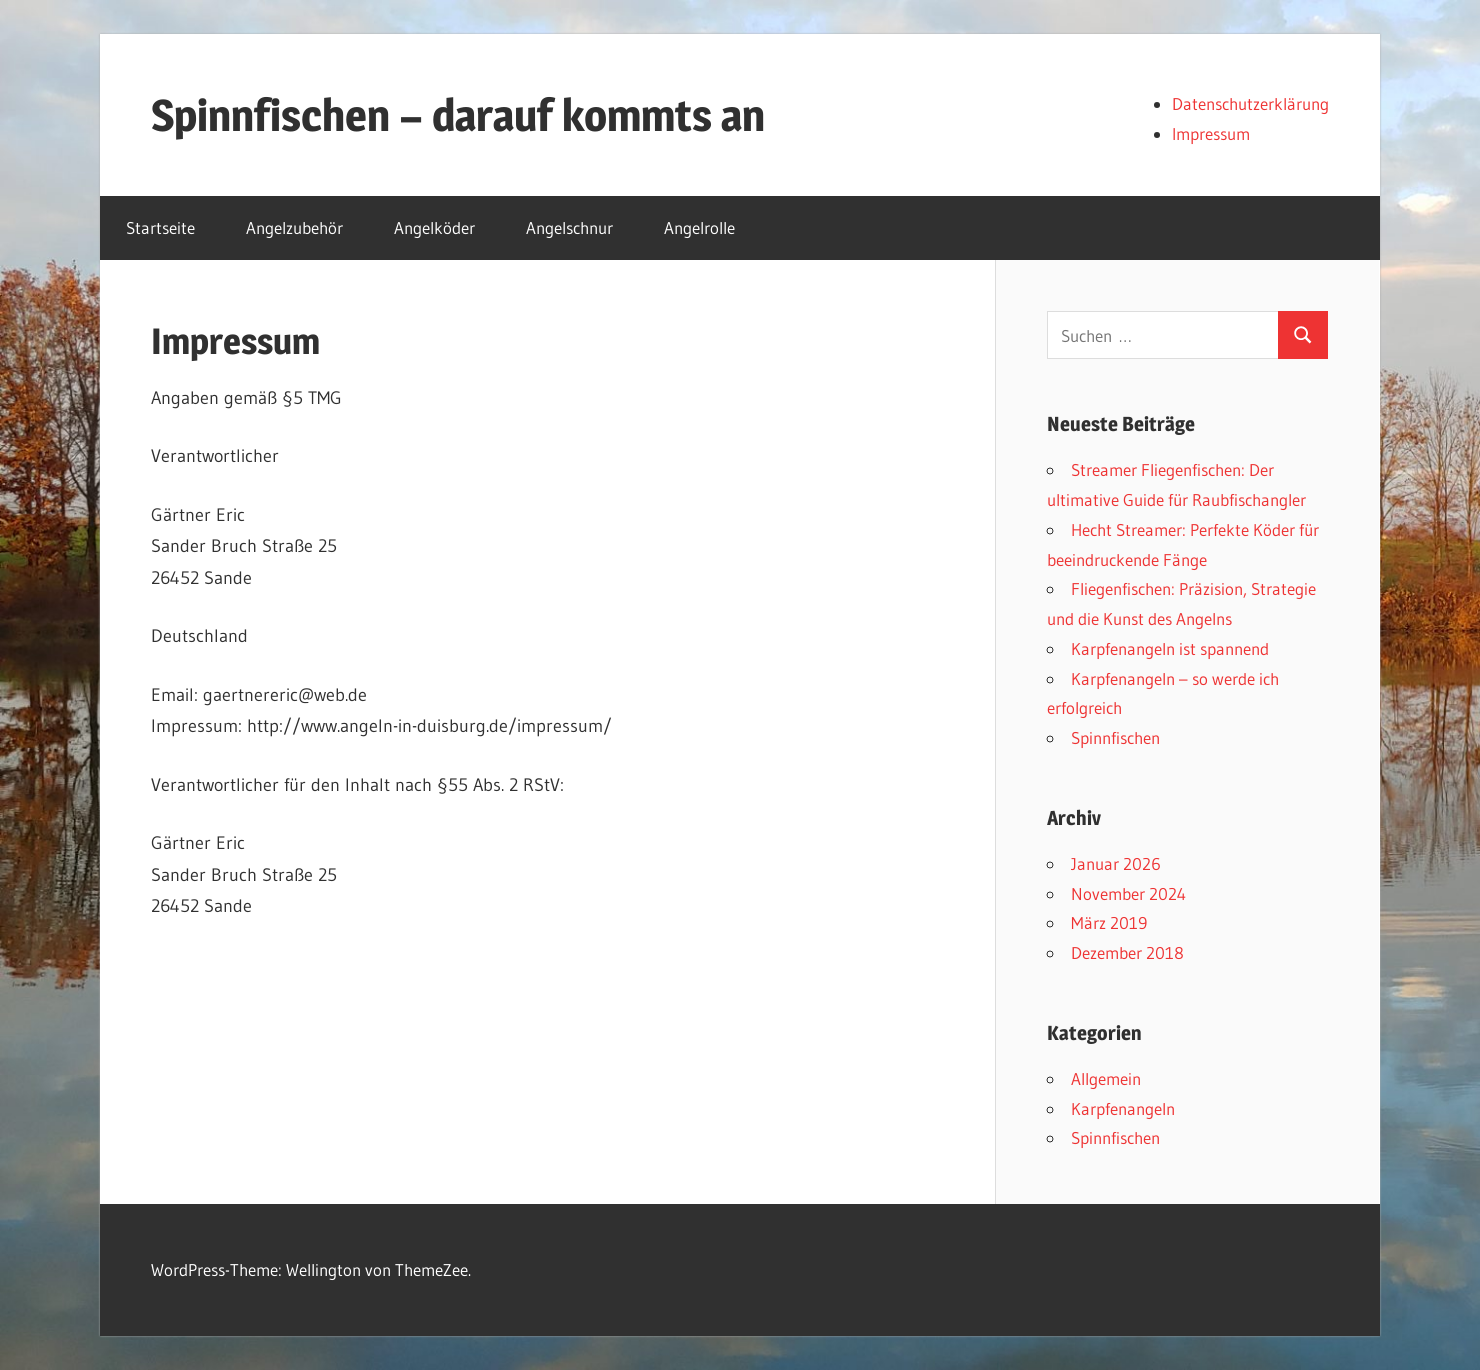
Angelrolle (699, 227)
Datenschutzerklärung (1250, 103)
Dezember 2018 (1127, 952)
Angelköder (434, 227)
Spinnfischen (1115, 737)
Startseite (160, 227)
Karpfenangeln (1123, 1108)
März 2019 (1109, 922)
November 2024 (1128, 893)
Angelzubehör (294, 227)
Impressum (1211, 133)
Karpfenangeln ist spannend (1170, 648)
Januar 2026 (1116, 863)
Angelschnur (569, 227)
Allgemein (1106, 1078)
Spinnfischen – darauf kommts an (458, 115)
